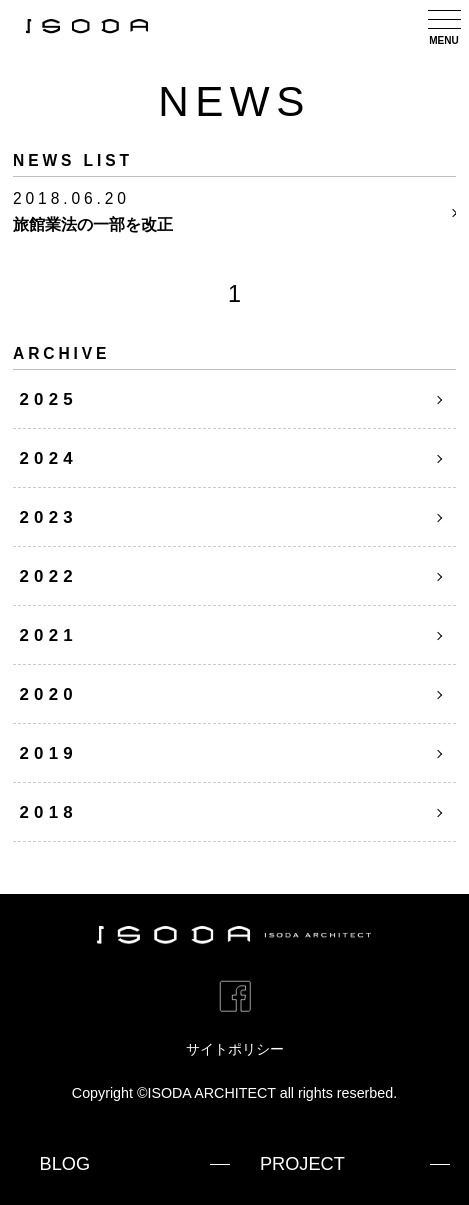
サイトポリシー (235, 1049)
